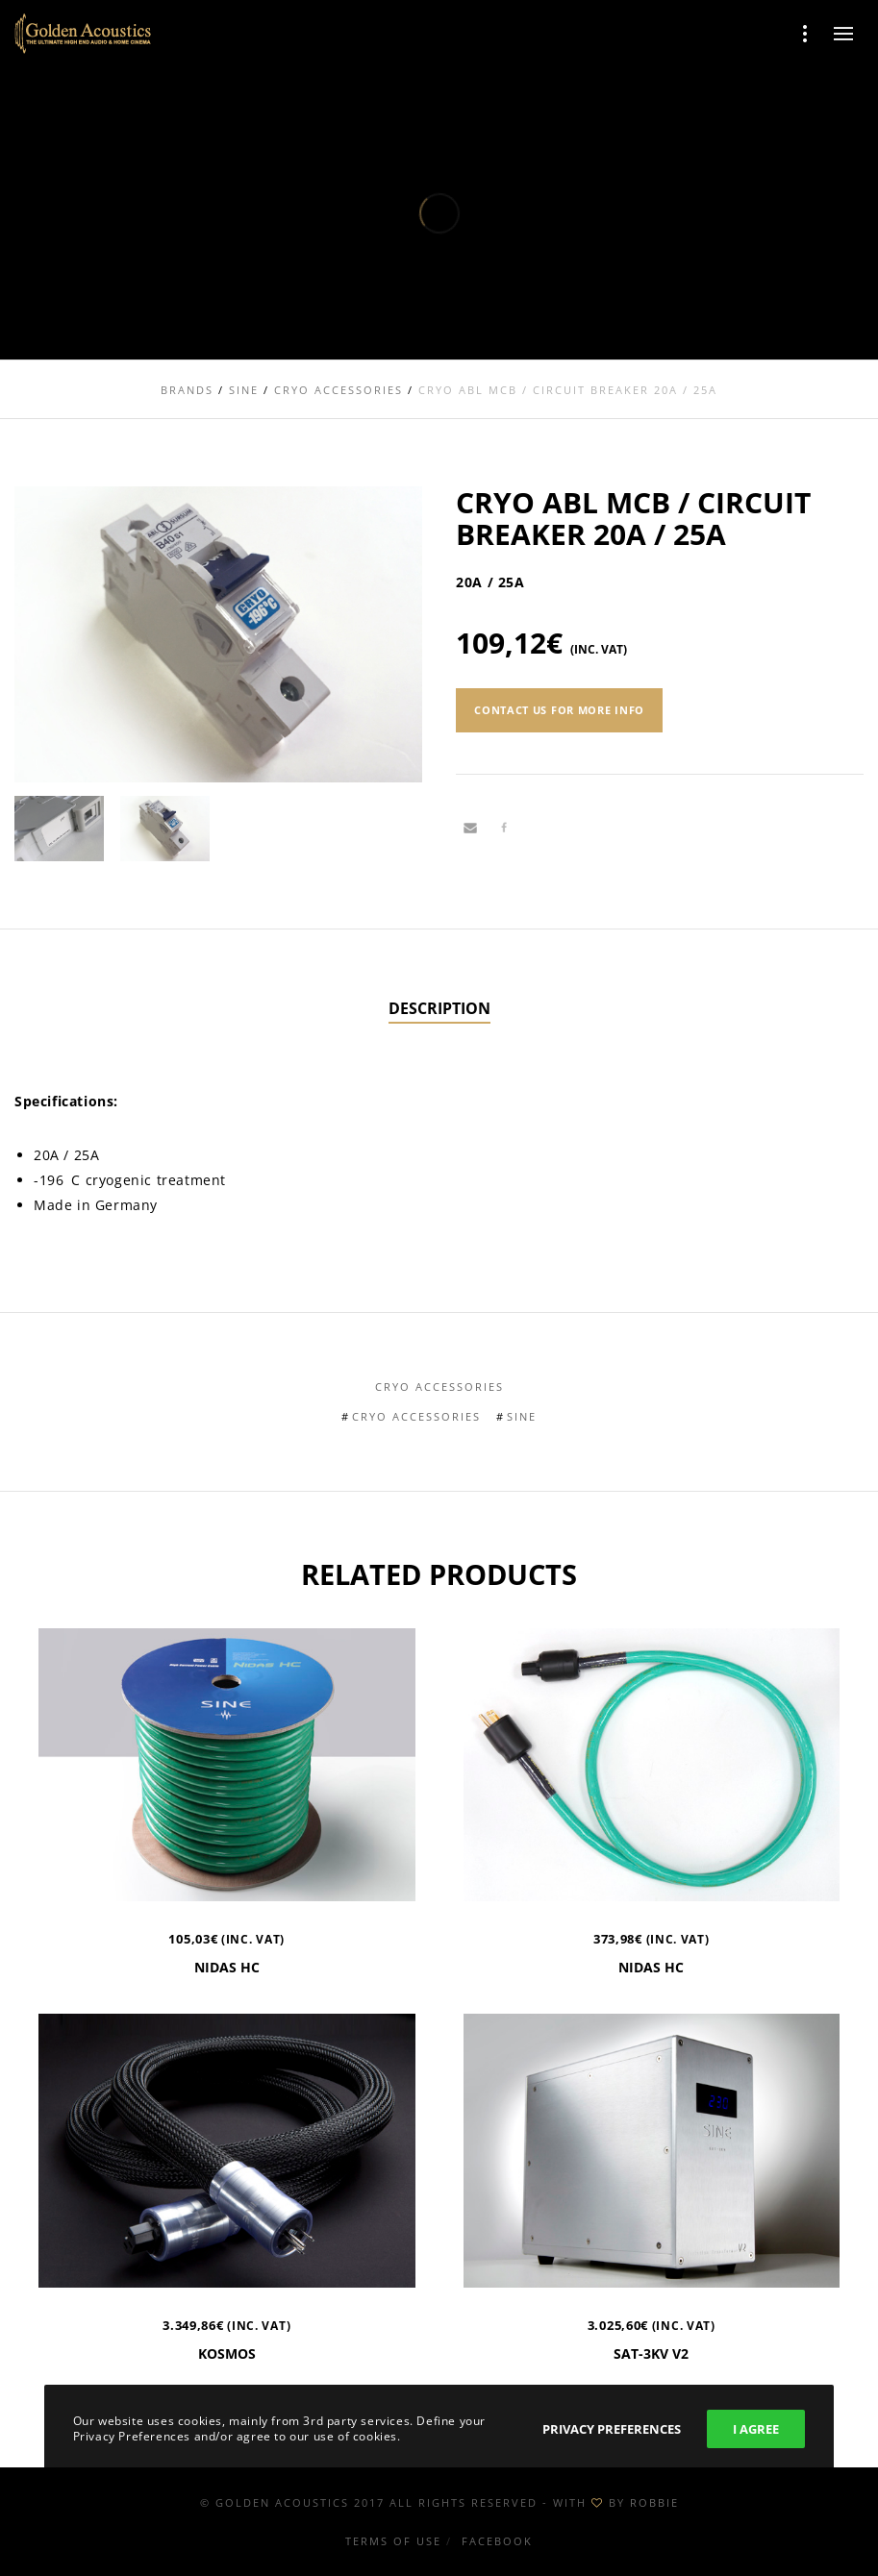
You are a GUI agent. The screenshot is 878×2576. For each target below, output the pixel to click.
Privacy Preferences (611, 2429)
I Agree (756, 2429)
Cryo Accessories (439, 1386)
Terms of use (393, 2541)
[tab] (439, 1009)
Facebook (497, 2541)
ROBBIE (654, 2502)
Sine (522, 1416)
